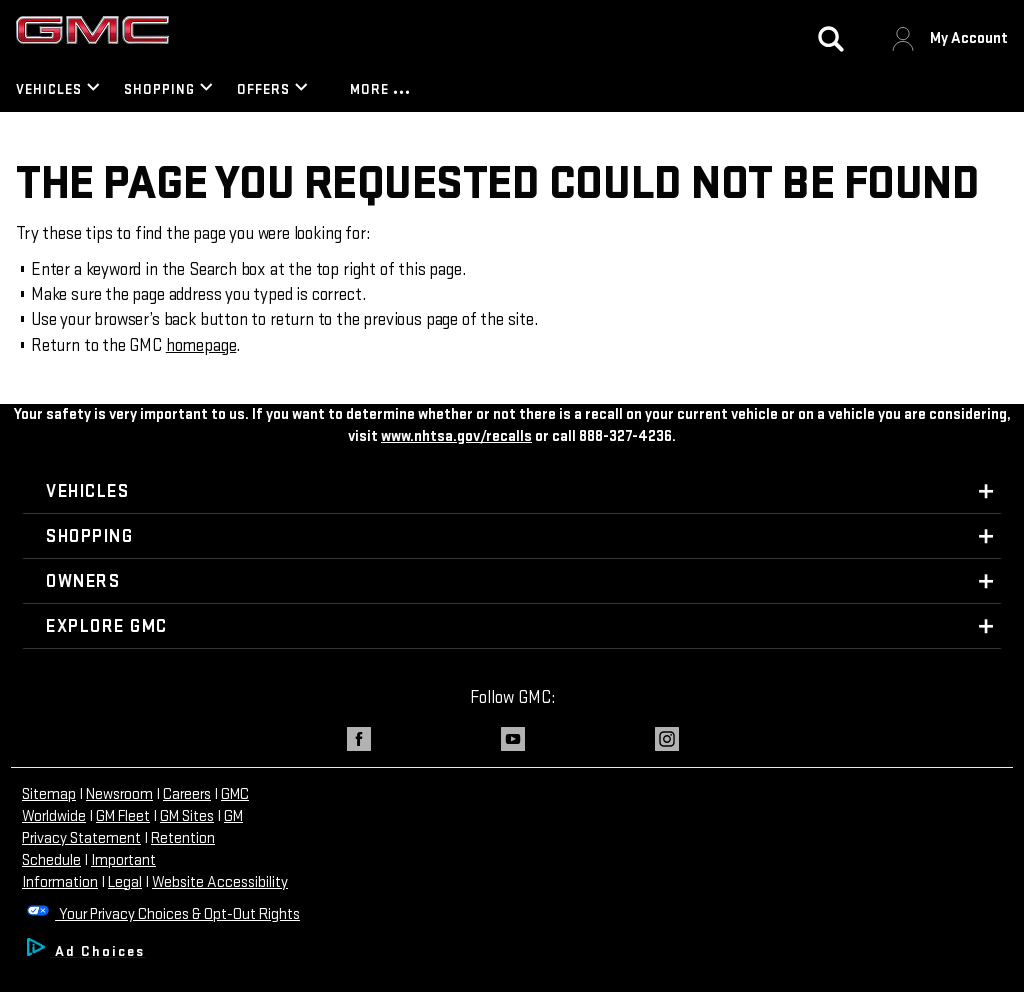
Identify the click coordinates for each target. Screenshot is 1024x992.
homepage (201, 345)
